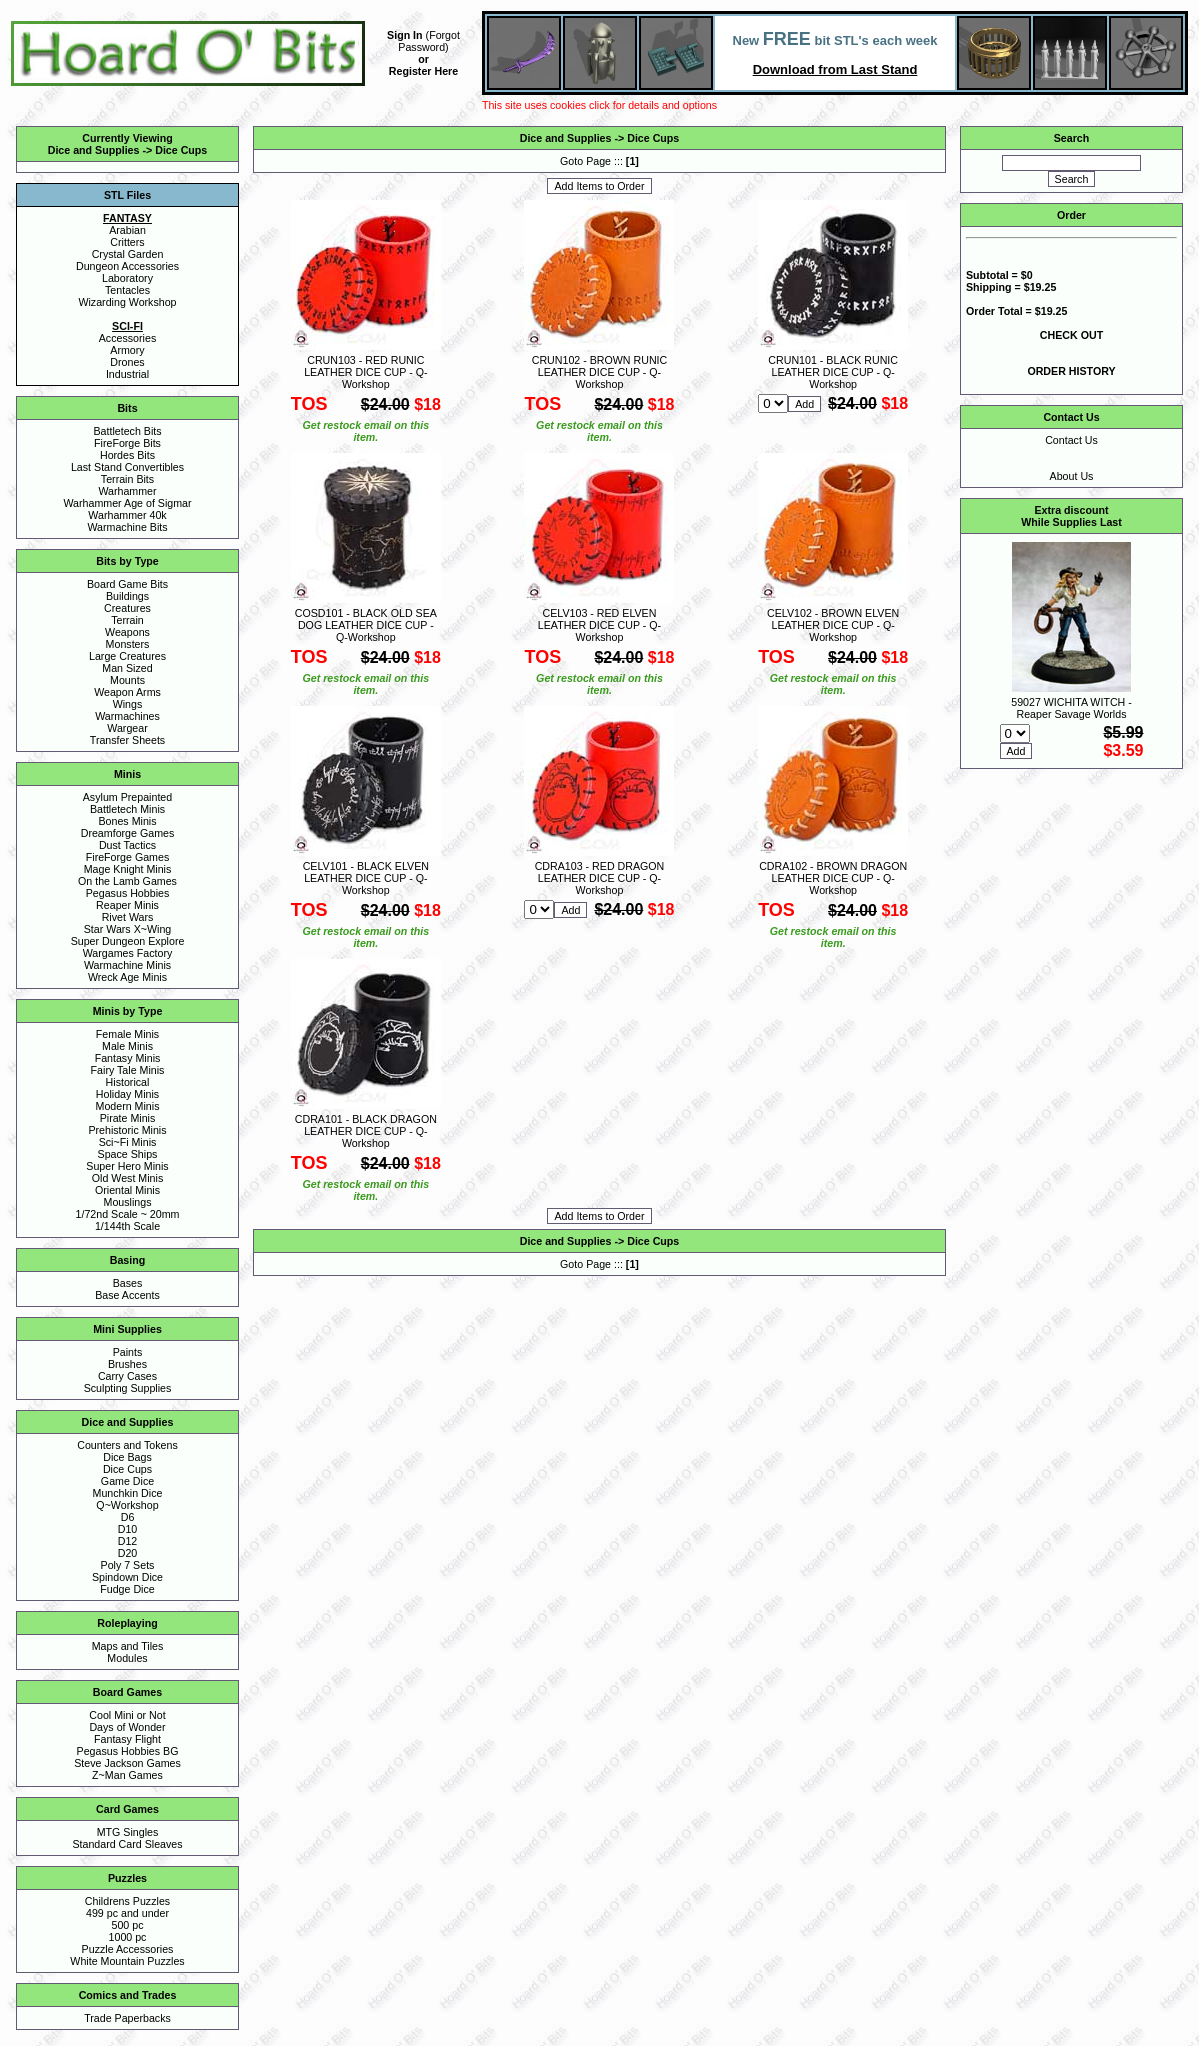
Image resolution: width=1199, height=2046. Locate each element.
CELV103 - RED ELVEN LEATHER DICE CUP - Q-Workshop (599, 625)
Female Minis (127, 1034)
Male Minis (127, 1046)
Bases (128, 1283)
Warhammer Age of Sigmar (127, 503)
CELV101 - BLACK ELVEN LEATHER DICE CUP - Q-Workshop (366, 878)
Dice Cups (181, 150)
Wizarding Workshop (127, 302)
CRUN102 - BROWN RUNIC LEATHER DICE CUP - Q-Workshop (600, 372)
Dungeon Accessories (127, 266)
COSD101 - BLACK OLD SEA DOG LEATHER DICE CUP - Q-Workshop (366, 625)
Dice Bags (127, 1457)
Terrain (127, 620)
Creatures (127, 608)
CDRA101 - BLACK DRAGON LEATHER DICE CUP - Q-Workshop (366, 1131)
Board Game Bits (127, 584)
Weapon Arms (127, 692)
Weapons (127, 632)
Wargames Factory (128, 953)
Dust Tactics (127, 845)
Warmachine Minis (127, 965)
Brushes (127, 1364)
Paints (128, 1352)
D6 (128, 1517)
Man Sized (127, 668)
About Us (1072, 476)
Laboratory (127, 278)
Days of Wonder (127, 1727)
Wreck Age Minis (127, 977)
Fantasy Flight (127, 1739)
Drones (127, 362)
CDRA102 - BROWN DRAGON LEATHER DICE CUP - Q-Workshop (833, 878)
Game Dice (127, 1481)
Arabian (127, 230)
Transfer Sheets (127, 740)
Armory (127, 350)
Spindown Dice (127, 1577)
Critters (127, 242)
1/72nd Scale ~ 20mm (128, 1214)
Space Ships (128, 1154)
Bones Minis (127, 821)
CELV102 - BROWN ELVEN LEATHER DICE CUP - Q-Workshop (833, 625)
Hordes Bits (127, 455)
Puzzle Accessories (128, 1949)
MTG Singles (128, 1832)
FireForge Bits (127, 443)
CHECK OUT (1071, 335)
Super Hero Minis (127, 1166)
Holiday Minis (127, 1094)
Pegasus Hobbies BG (128, 1751)
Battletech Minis (127, 809)
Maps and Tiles (128, 1646)
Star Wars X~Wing (128, 929)
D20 (128, 1553)
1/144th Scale (127, 1226)
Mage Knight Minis (128, 869)
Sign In (405, 35)
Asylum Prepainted (127, 797)
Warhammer (127, 491)
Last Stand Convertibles (127, 467)
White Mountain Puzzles (127, 1961)
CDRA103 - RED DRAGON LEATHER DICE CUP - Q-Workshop (600, 878)
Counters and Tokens (127, 1445)
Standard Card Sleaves (127, 1844)
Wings (128, 704)
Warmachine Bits (127, 527)
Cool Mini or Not (127, 1715)
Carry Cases (127, 1376)
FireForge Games (128, 857)
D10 (128, 1529)
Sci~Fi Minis (128, 1142)
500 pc (128, 1925)
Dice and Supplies (94, 150)
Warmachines (127, 716)
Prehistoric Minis (127, 1130)
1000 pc (128, 1937)
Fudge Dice (127, 1589)
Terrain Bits (127, 479)
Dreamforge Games (128, 833)
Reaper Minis (127, 905)
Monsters (128, 644)
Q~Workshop (127, 1505)
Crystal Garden (128, 254)
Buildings (127, 596)
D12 (128, 1541)
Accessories (127, 338)
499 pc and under (127, 1913)
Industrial (127, 374)
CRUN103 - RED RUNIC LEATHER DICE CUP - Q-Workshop (365, 372)
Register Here (423, 71)
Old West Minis (127, 1178)
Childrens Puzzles (127, 1901)
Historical (128, 1082)
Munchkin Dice (128, 1493)
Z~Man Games (127, 1775)
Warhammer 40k (127, 515)
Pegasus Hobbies (128, 893)
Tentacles (127, 290)
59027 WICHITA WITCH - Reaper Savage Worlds (1071, 708)
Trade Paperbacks (127, 2018)
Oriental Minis (127, 1190)
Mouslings (128, 1202)
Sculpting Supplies (128, 1388)
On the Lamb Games (127, 881)
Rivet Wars (128, 917)
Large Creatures (127, 656)
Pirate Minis (128, 1118)
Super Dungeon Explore (128, 941)
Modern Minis (128, 1106)
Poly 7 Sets (128, 1565)
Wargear (127, 728)
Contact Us (1071, 440)
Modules (127, 1658)
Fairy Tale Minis (128, 1070)
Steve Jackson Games (127, 1763)
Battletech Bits (127, 431)
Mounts (127, 680)
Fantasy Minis (128, 1058)
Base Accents (127, 1295)
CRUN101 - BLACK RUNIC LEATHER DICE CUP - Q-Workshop (833, 372)
